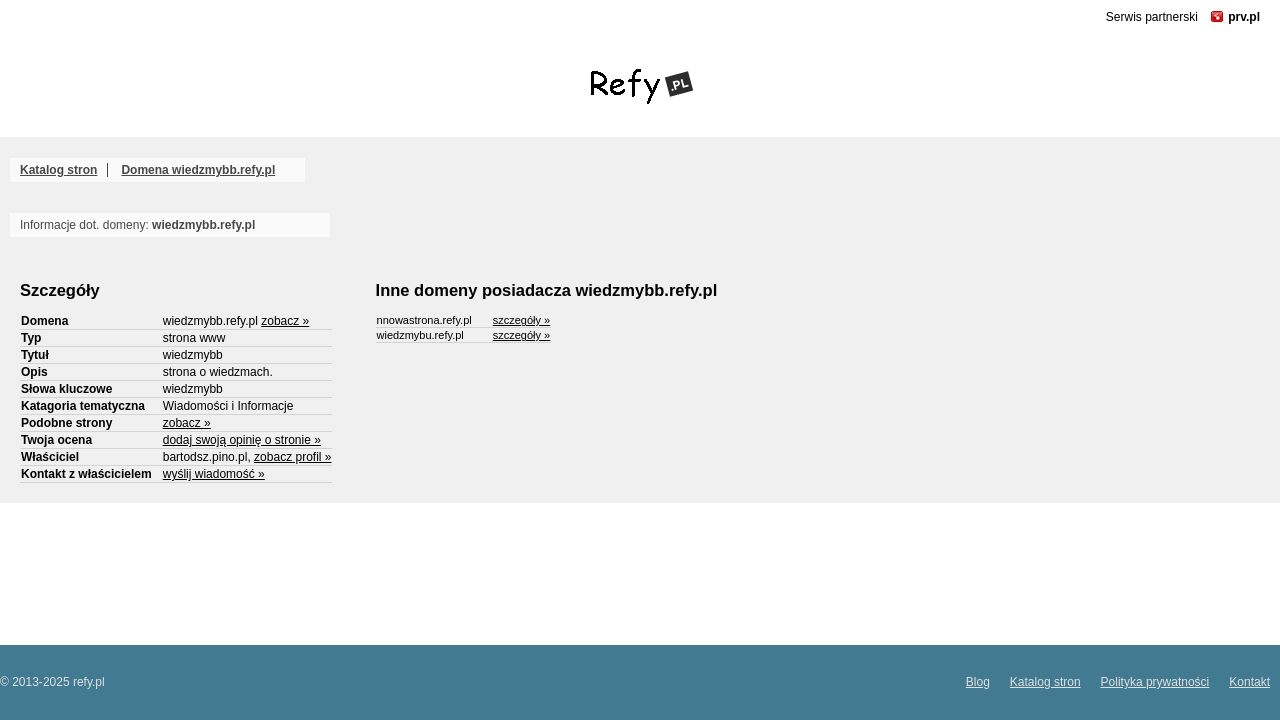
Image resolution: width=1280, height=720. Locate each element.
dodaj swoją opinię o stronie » (242, 440)
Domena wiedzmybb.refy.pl (198, 170)
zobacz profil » (292, 457)
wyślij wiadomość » (214, 474)
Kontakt (1249, 682)
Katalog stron (58, 170)
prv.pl (1244, 17)
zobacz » (285, 321)
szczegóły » (521, 320)
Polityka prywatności (1155, 682)
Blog (978, 682)
